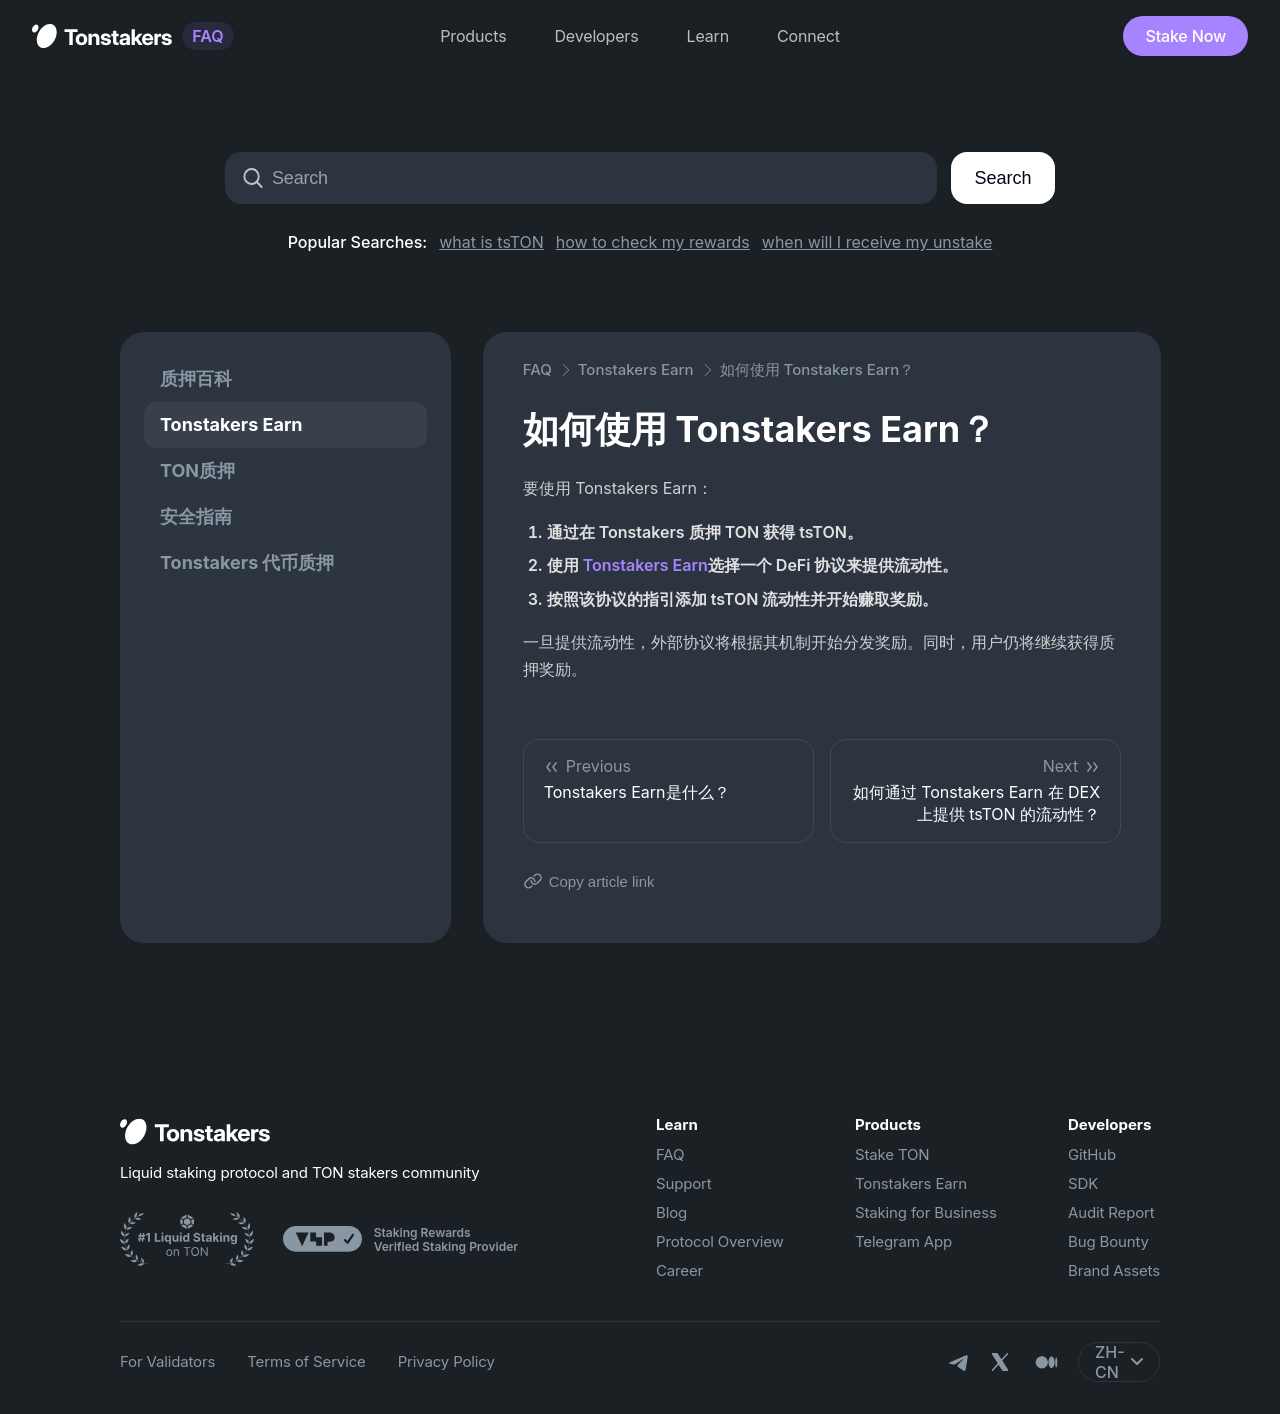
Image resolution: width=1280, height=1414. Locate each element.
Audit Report (1111, 1212)
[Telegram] (958, 1362)
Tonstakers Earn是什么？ (668, 779)
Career (679, 1270)
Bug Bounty (1108, 1241)
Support (684, 1183)
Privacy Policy (446, 1361)
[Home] (195, 1133)
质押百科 (196, 378)
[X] (1002, 1365)
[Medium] (1046, 1362)
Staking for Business (926, 1212)
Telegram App (903, 1241)
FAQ (207, 36)
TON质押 (197, 470)
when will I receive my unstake (877, 242)
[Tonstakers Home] (102, 36)
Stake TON (892, 1154)
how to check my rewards (653, 242)
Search (1002, 178)
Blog (671, 1212)
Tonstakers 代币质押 (247, 562)
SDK (1083, 1183)
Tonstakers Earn (231, 424)
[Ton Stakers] (187, 1242)
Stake (1185, 36)
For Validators (167, 1361)
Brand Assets (1114, 1270)
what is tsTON (491, 242)
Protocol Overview (720, 1241)
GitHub (1092, 1154)
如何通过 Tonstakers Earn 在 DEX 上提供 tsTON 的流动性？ (975, 790)
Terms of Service (306, 1361)
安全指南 (196, 516)
